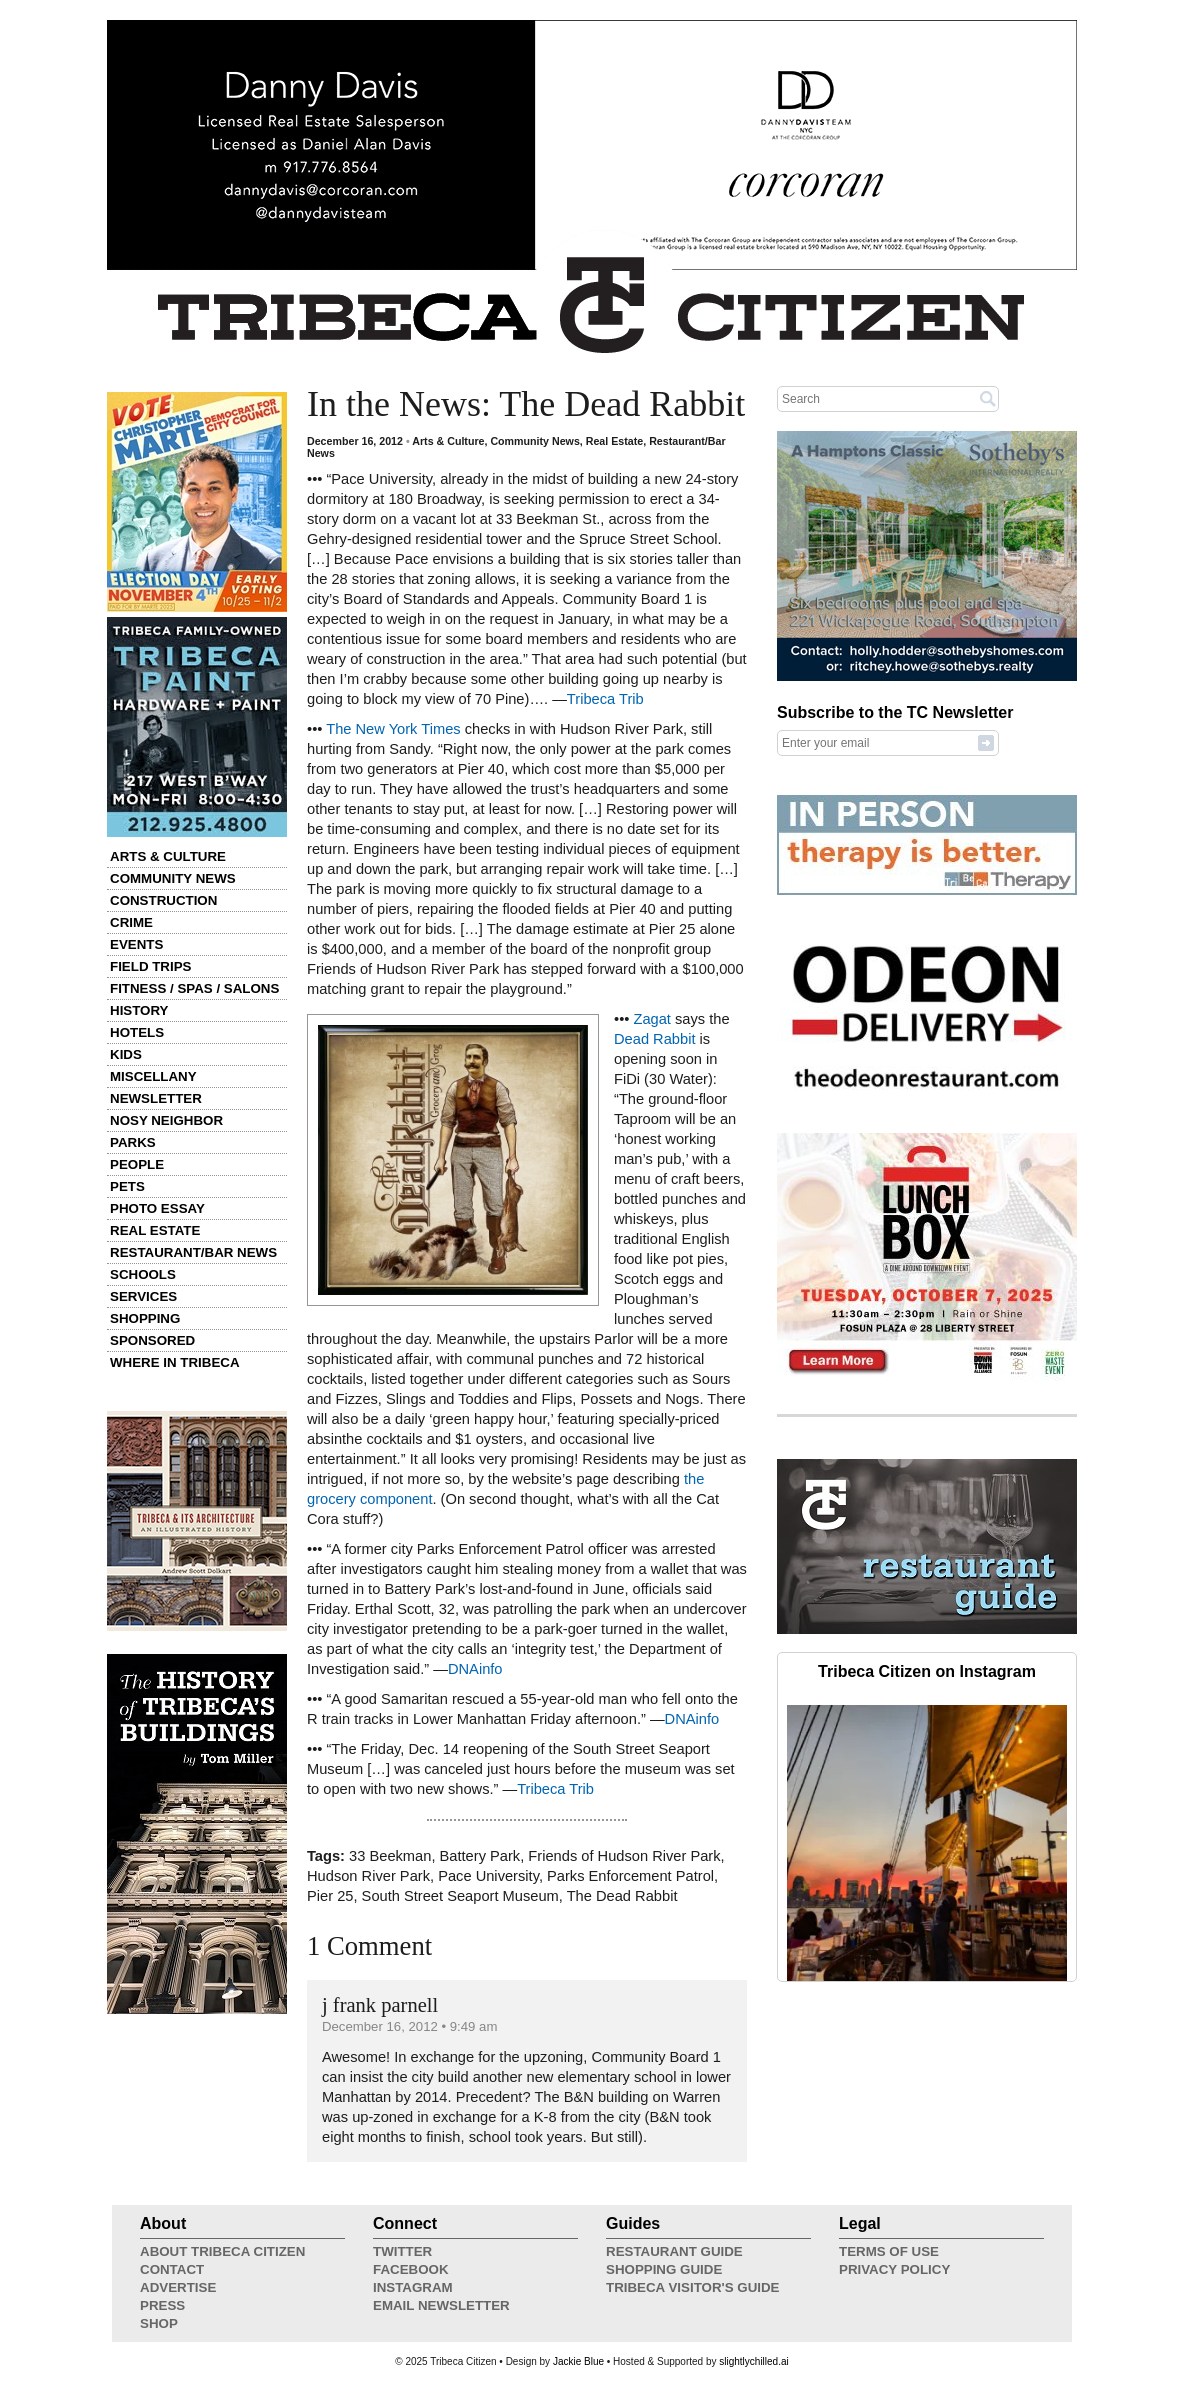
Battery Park (480, 1856)
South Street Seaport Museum (460, 1896)
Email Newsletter (441, 2305)
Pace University (488, 1876)
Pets (127, 1186)
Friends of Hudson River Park (624, 1856)
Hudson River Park (368, 1876)
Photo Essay (157, 1208)
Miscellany (153, 1076)
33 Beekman (390, 1856)
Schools (143, 1274)
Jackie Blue (578, 2361)
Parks (133, 1142)
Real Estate (155, 1230)
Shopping (145, 1318)
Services (143, 1296)
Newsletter (156, 1098)
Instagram (413, 2287)
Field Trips (150, 966)
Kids (126, 1054)
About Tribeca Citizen (222, 2251)
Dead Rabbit (654, 1039)
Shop (159, 2323)
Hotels (137, 1032)
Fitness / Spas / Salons (194, 988)
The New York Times (393, 729)
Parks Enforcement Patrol (630, 1876)
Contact (172, 2269)
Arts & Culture (168, 856)
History (139, 1010)
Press (162, 2305)
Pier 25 (330, 1896)
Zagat (651, 1019)
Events (136, 944)
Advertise (178, 2287)
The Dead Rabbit (622, 1896)
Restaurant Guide (674, 2251)
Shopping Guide (664, 2269)
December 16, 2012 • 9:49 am (409, 2026)
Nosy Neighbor (166, 1120)
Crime (131, 922)
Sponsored (152, 1340)
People (137, 1164)
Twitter (402, 2251)
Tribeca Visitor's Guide (693, 2287)
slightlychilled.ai (753, 2361)
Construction (163, 900)
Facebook (411, 2269)
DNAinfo (475, 1669)
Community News (173, 878)
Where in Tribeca (175, 1362)
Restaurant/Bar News (193, 1252)
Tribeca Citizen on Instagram (927, 1671)
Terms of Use (889, 2251)
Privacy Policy (894, 2269)
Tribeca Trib (605, 699)
